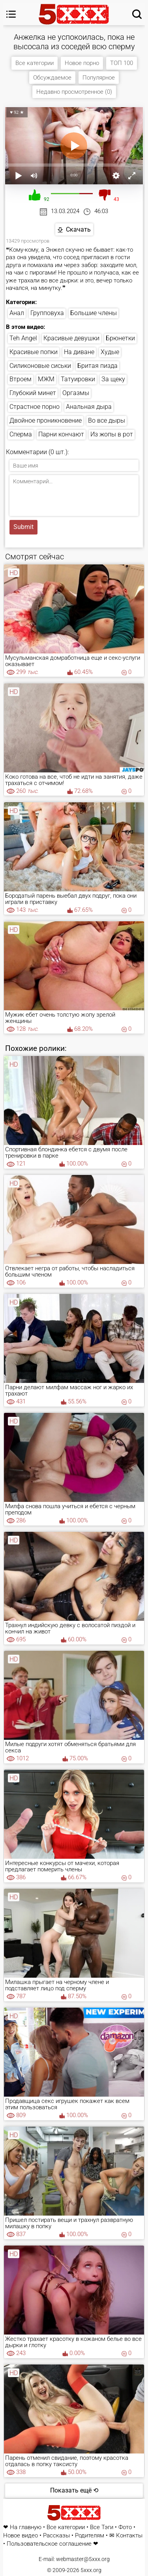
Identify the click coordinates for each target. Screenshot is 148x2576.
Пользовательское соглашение (49, 2544)
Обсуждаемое (52, 77)
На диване (79, 352)
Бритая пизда (97, 365)
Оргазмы (75, 393)
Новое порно (82, 63)
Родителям (89, 2535)
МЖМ (46, 379)
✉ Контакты (125, 2535)
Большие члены (93, 313)
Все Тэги (101, 2527)
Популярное (98, 77)
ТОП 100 (121, 63)
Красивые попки (33, 352)
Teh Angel (23, 338)
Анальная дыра (89, 406)
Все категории (34, 63)
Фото (125, 2527)
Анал (16, 313)
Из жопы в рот (111, 434)
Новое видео (20, 2535)
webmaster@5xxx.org (83, 2559)
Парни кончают (61, 434)
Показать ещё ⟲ (74, 2490)
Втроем (20, 379)
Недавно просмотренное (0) (74, 91)
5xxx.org (91, 2570)
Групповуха (47, 313)
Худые (110, 352)
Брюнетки (120, 338)
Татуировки (78, 379)
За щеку (113, 379)
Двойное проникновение (45, 420)
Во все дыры (106, 420)
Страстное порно (34, 406)
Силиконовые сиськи (40, 365)
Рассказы (56, 2535)
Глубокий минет (32, 393)
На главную (25, 2527)
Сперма (20, 434)
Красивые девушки (71, 338)
